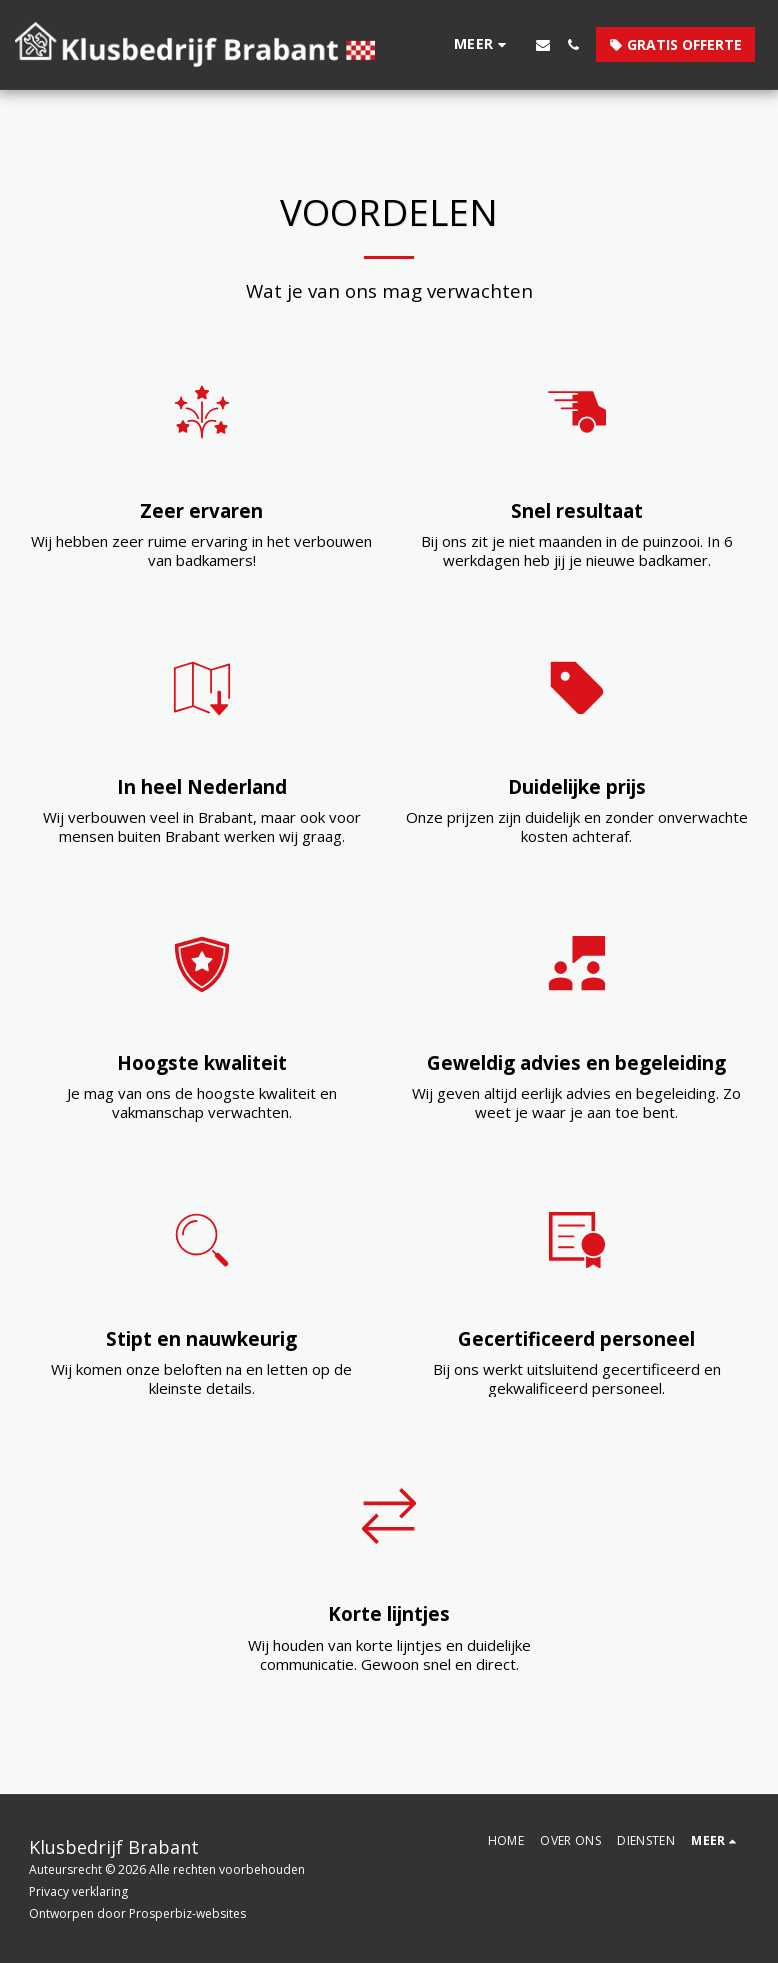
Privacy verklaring (78, 1891)
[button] (543, 45)
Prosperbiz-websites (187, 1913)
